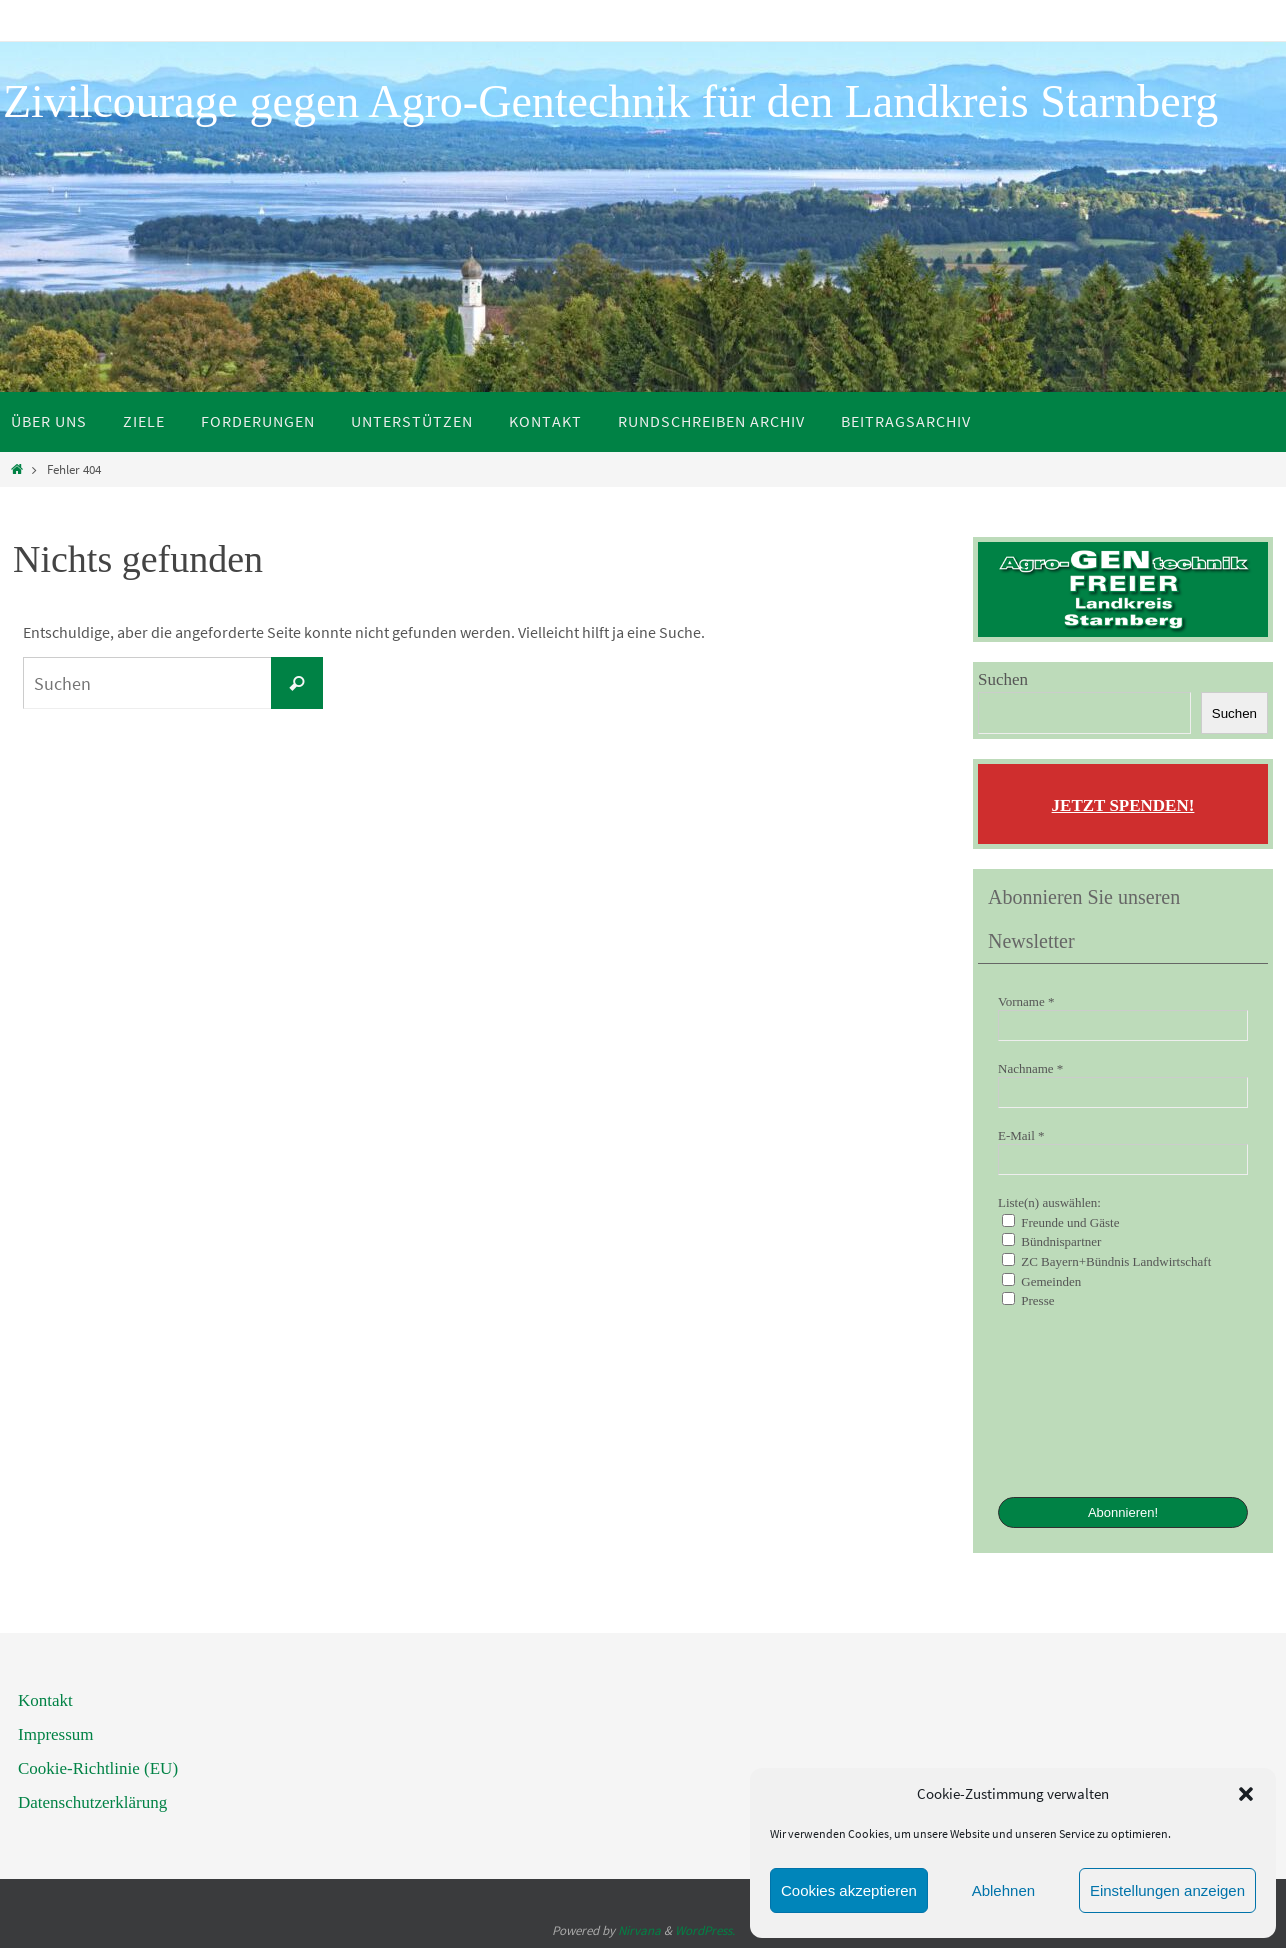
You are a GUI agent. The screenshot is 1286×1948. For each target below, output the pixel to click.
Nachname (1030, 1068)
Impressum (56, 1734)
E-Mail (1021, 1135)
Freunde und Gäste (1060, 1222)
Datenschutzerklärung (92, 1802)
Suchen (1003, 679)
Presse (1028, 1300)
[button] (1246, 1794)
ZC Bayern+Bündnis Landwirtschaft (1106, 1261)
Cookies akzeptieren (849, 1890)
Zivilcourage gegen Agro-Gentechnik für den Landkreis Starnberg (610, 101)
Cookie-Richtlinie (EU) (98, 1768)
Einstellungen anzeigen (1167, 1890)
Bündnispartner (1051, 1241)
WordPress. (705, 1930)
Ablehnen (1003, 1890)
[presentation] (1080, 1401)
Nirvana (639, 1930)
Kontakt (45, 1700)
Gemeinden (1041, 1281)
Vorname (1026, 1001)
